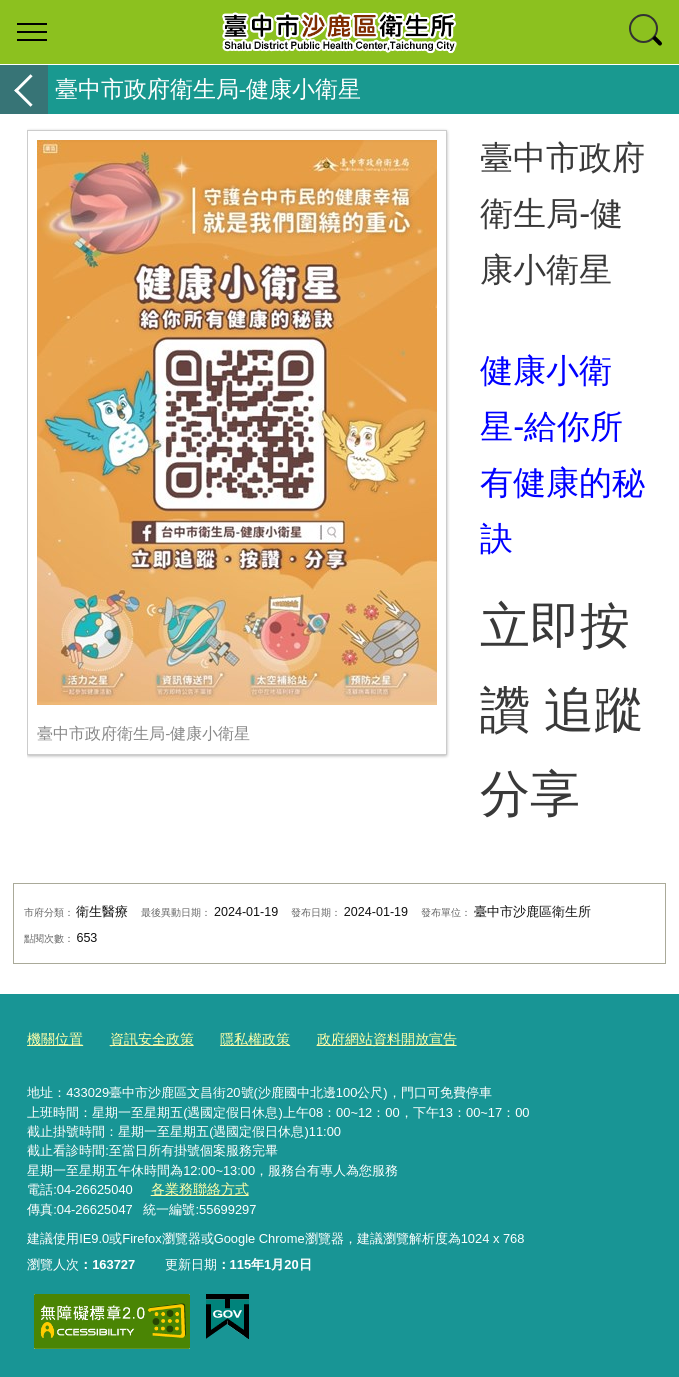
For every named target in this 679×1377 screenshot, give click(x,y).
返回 (24, 89)
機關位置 (53, 1039)
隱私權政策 (242, 1039)
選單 (32, 32)
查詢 (647, 32)
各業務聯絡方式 (195, 1188)
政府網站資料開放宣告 (367, 1039)
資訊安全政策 (145, 1039)
